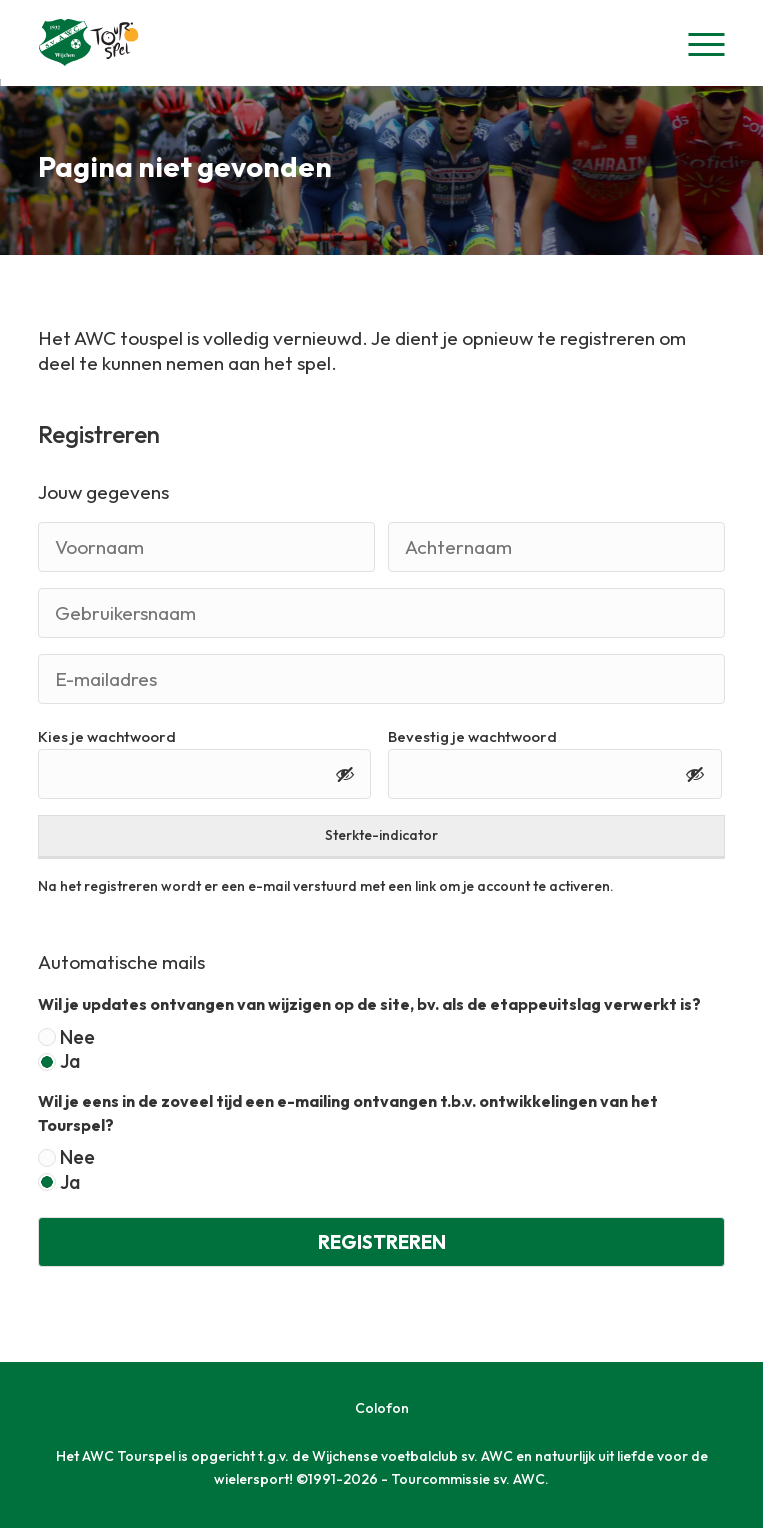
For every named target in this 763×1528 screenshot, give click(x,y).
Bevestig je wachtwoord (472, 736)
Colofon (382, 1408)
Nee (77, 1037)
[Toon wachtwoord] (345, 774)
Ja (70, 1061)
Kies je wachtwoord (107, 736)
